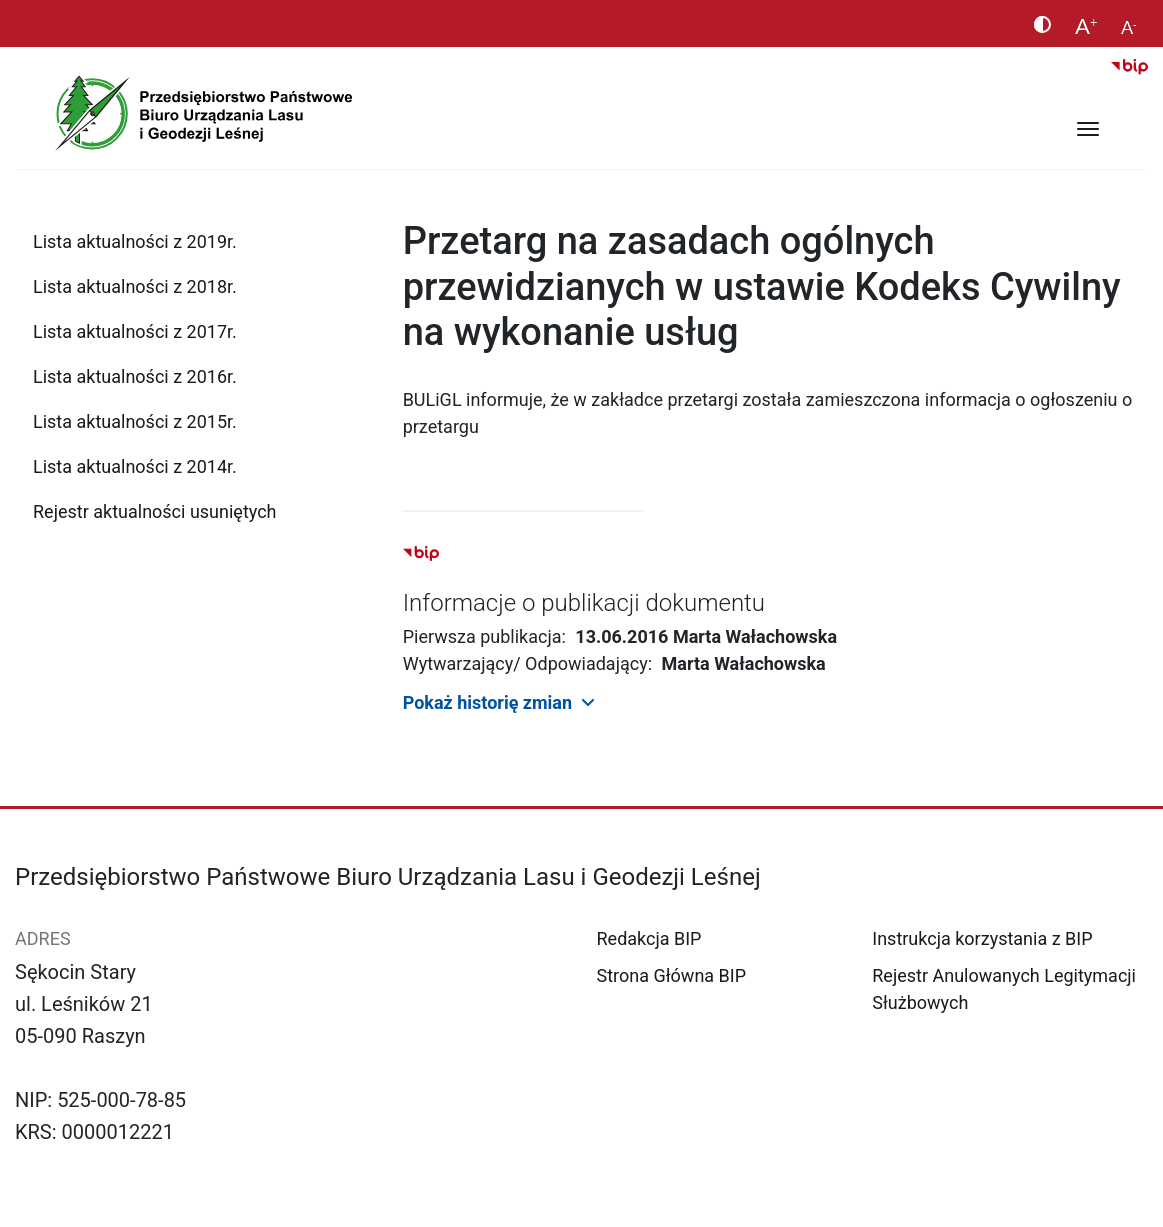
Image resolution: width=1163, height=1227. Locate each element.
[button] (775, 701)
